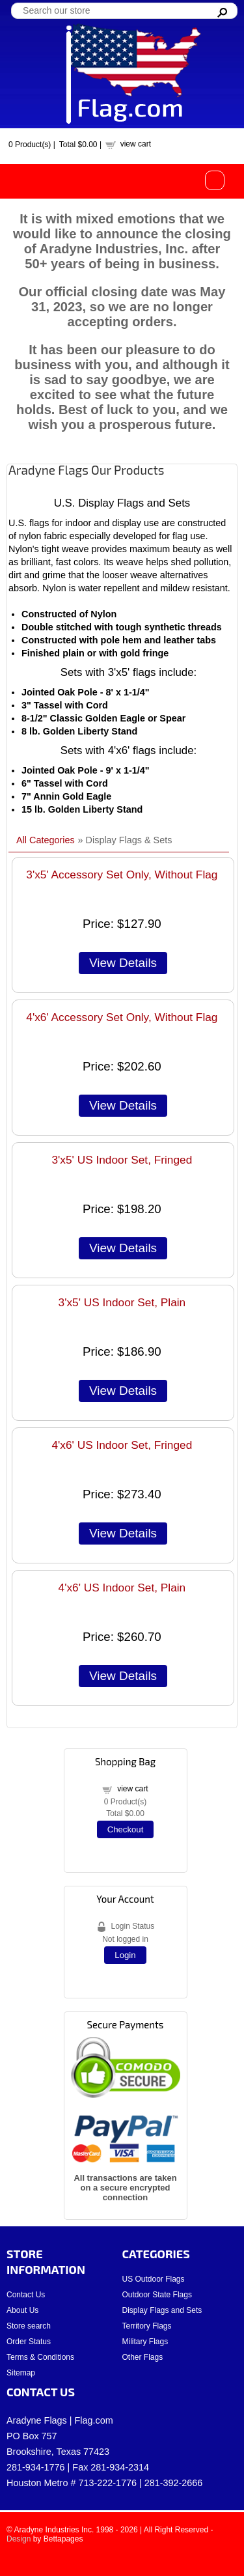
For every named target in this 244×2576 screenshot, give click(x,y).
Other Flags (142, 2357)
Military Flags (145, 2341)
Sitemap (21, 2372)
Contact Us (26, 2294)
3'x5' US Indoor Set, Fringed (121, 1159)
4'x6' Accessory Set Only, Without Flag (121, 1017)
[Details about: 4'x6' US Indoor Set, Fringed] (123, 1533)
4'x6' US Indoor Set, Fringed (121, 1444)
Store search (29, 2326)
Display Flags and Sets (162, 2310)
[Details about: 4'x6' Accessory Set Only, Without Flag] (123, 1106)
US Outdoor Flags (153, 2279)
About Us (22, 2310)
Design (19, 2538)
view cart (135, 143)
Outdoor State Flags (157, 2294)
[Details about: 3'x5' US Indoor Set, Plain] (123, 1391)
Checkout (125, 1829)
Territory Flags (147, 2326)
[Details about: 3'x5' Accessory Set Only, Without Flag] (123, 963)
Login (125, 1955)
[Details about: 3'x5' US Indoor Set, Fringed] (123, 1248)
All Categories (45, 840)
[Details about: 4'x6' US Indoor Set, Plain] (123, 1676)
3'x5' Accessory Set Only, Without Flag (121, 874)
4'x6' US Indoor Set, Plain (122, 1587)
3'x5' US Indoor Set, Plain (122, 1302)
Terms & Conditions (40, 2357)
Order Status (29, 2341)
